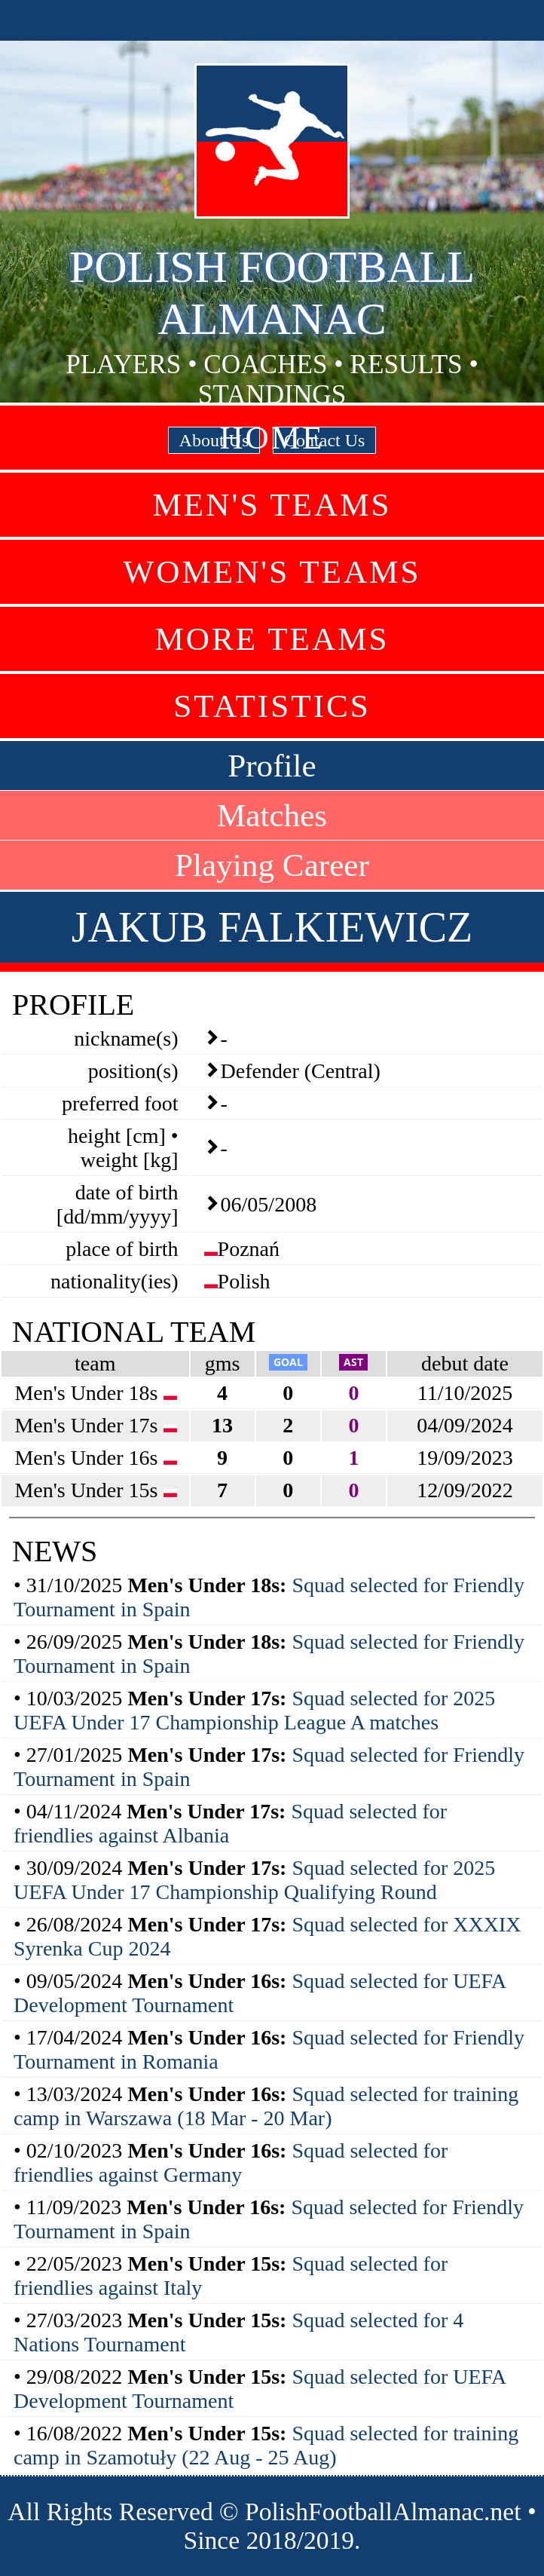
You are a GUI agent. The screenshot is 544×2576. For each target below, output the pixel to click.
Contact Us (324, 440)
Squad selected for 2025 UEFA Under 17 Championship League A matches (254, 1710)
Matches (272, 815)
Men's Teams (271, 504)
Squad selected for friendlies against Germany (231, 2162)
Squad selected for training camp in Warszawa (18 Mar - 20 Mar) (266, 2106)
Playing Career (272, 865)
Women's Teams (271, 572)
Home (271, 437)
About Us (214, 440)
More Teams (271, 639)
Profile (272, 765)
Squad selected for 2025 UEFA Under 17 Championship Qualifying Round (254, 1880)
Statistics (272, 706)
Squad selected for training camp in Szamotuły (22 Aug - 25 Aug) (266, 2445)
